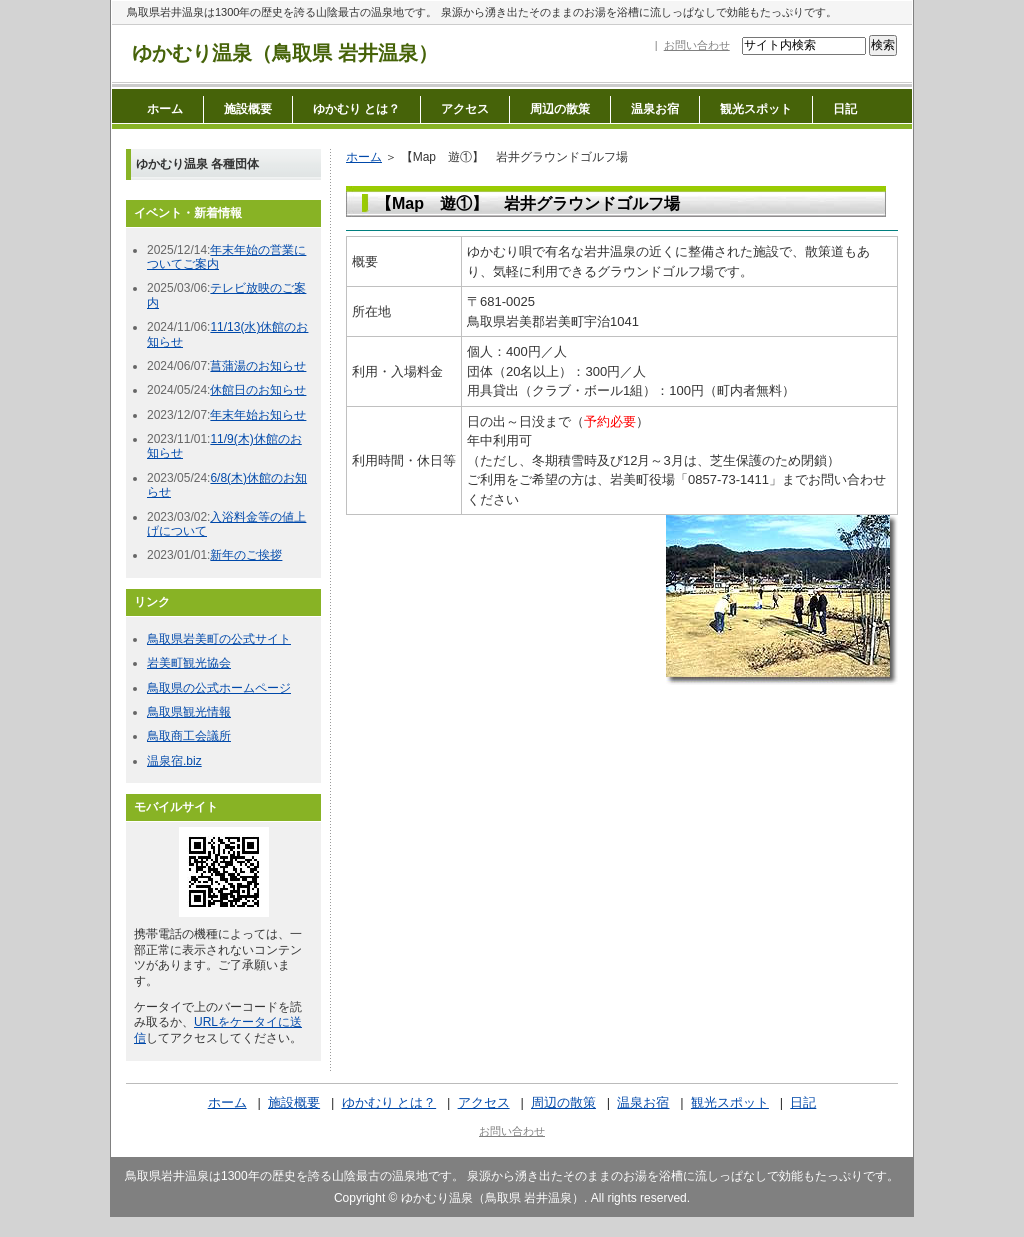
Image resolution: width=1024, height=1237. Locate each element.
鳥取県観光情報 (189, 712)
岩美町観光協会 (189, 663)
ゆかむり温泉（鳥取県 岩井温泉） (285, 53)
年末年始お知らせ (258, 415)
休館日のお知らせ (258, 390)
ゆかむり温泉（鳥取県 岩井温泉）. (494, 1198)
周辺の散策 (560, 109)
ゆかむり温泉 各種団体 (197, 164)
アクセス (465, 109)
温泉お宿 (655, 109)
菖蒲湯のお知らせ (258, 366)
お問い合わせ (697, 45)
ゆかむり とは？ (356, 109)
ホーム (165, 109)
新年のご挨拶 (246, 555)
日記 (845, 109)
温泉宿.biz (174, 761)
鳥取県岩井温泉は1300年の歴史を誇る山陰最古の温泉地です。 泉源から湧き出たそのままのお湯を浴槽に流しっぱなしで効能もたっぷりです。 (482, 12)
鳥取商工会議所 (189, 736)
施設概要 (248, 109)
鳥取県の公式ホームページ (219, 688)
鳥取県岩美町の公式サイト (219, 639)
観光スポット (756, 109)
